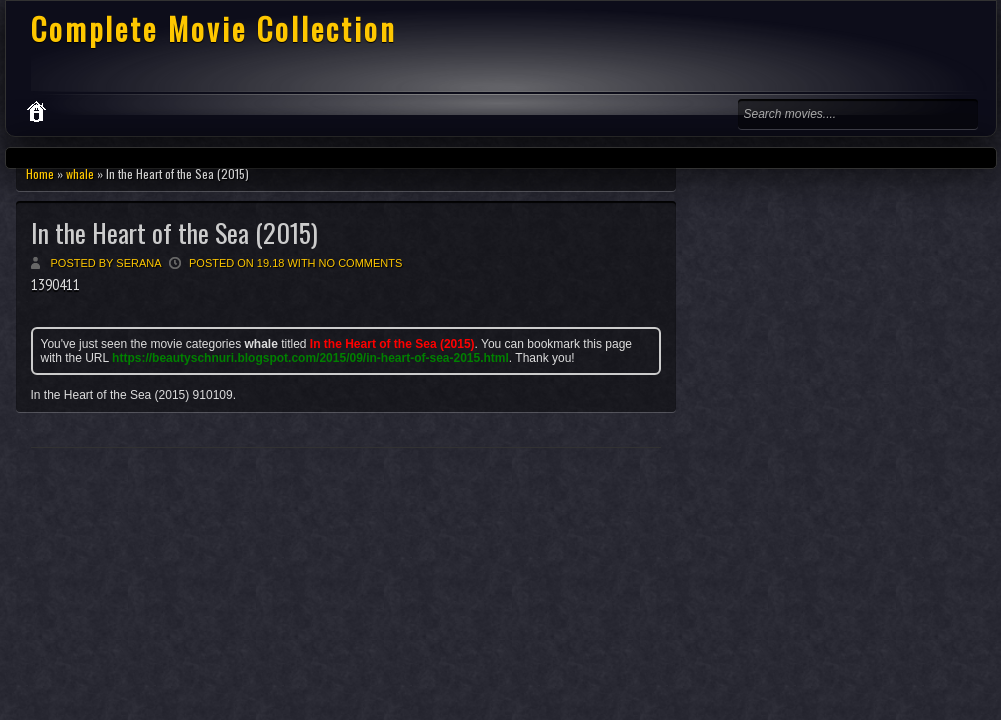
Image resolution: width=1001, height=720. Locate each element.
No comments (361, 263)
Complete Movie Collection (214, 28)
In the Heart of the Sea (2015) (174, 232)
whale (80, 173)
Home (40, 173)
